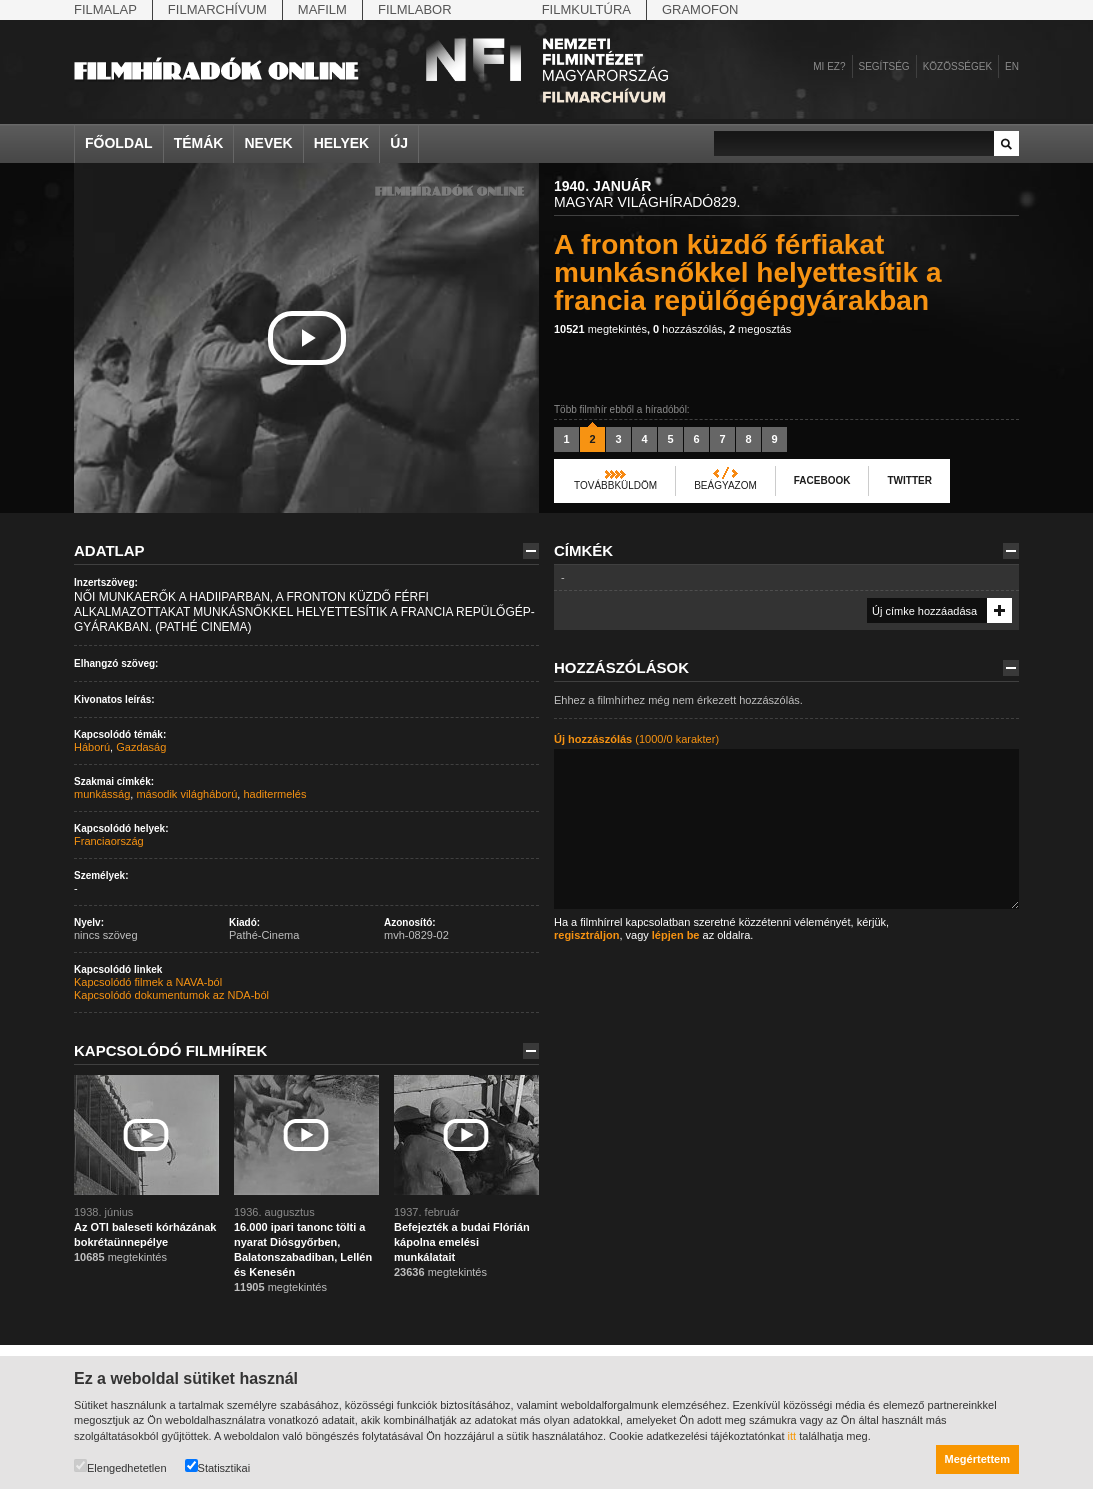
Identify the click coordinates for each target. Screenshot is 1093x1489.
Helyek (342, 143)
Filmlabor (415, 9)
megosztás (760, 329)
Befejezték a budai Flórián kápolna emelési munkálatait (462, 1242)
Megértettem (977, 1459)
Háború (92, 747)
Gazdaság (141, 747)
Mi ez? (829, 66)
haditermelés (274, 794)
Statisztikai (218, 1466)
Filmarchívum (217, 9)
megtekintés (600, 329)
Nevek (268, 143)
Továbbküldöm (615, 485)
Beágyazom (725, 485)
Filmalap (105, 9)
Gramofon (700, 9)
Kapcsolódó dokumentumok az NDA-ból (171, 995)
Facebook (822, 480)
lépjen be (676, 935)
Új (399, 143)
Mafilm (322, 9)
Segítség (884, 66)
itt (792, 1436)
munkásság (102, 794)
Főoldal (119, 143)
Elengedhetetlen (120, 1466)
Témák (199, 143)
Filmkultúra (586, 9)
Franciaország (109, 841)
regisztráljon (586, 935)
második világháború (186, 794)
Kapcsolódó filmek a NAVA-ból (148, 982)
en (1012, 66)
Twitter (909, 480)
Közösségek (957, 66)
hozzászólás (688, 329)
